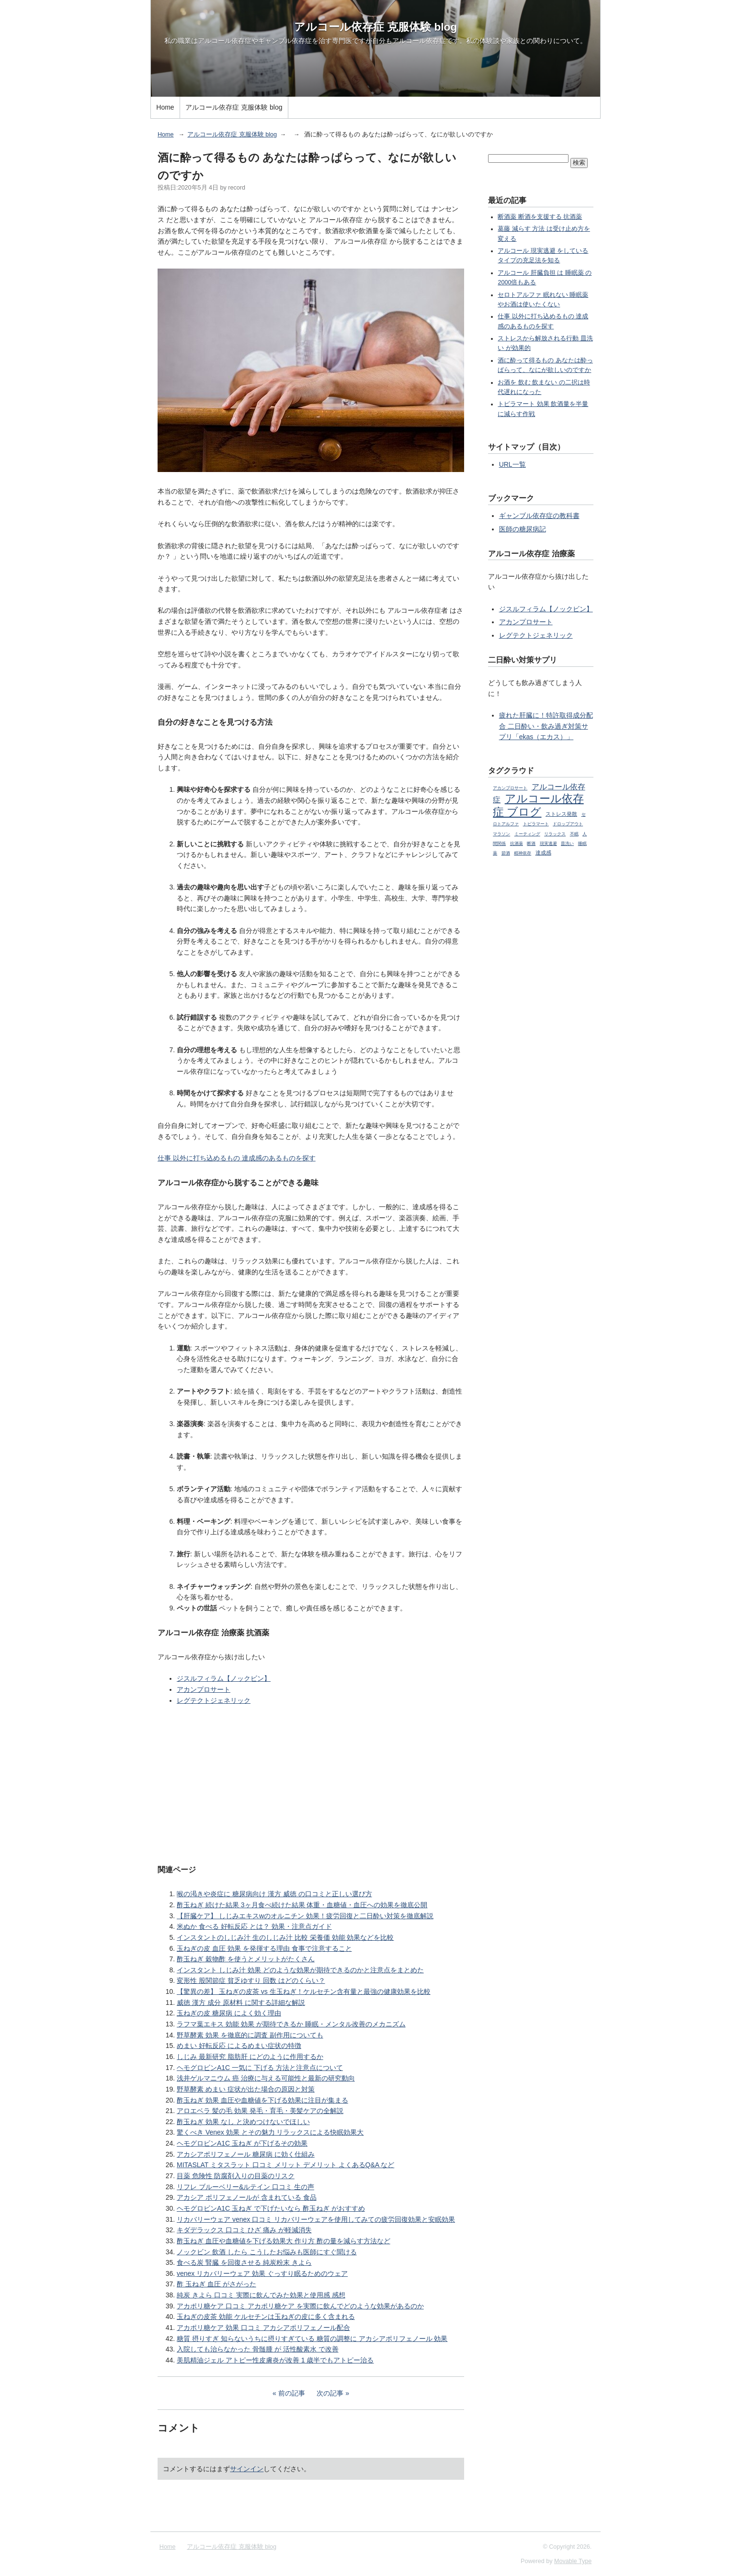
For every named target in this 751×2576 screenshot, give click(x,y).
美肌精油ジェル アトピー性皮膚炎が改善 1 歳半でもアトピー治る (275, 2360)
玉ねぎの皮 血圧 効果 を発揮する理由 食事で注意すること (264, 1948)
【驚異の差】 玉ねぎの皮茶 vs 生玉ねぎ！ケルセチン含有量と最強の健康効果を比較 (304, 1991)
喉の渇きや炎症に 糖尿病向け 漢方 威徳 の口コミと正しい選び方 (274, 1894)
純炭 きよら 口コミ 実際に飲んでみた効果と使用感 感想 (261, 2295)
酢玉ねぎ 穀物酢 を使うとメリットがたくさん (246, 1959)
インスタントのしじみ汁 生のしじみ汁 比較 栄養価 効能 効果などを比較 (285, 1937)
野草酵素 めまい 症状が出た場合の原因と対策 (246, 2089)
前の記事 (291, 2393)
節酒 (505, 853)
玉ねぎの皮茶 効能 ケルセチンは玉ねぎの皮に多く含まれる (266, 2316)
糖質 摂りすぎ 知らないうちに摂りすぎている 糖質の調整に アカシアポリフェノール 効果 (312, 2338)
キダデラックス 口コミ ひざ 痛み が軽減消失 (244, 2230)
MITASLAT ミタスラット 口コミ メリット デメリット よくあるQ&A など (285, 2165)
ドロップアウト (568, 823)
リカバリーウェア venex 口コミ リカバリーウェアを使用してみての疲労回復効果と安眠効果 (316, 2219)
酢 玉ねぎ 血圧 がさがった (216, 2284)
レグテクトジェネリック (213, 1700)
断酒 (531, 843)
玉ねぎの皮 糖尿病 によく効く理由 (229, 2013)
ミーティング (527, 834)
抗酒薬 (516, 843)
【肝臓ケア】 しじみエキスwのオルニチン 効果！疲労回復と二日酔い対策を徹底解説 (305, 1916)
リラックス (555, 834)
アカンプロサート (203, 1689)
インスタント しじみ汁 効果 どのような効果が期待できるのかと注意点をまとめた (300, 1970)
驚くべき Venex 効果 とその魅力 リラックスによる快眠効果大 (270, 2132)
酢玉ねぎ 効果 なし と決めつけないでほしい (243, 2122)
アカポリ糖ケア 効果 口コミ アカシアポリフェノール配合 (263, 2327)
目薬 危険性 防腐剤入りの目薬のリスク (236, 2176)
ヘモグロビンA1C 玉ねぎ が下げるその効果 (242, 2143)
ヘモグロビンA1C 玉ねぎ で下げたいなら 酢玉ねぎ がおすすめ (271, 2208)
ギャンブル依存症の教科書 (539, 515)
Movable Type (573, 2561)
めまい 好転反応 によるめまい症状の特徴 (239, 2045)
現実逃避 (548, 843)
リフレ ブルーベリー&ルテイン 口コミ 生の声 (245, 2187)
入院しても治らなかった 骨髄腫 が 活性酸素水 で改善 (258, 2349)
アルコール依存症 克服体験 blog (375, 27)
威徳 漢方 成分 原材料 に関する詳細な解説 (241, 2002)
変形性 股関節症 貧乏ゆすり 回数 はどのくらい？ (251, 1980)
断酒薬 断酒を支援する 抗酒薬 (540, 217)
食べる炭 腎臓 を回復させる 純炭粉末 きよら (244, 2262)
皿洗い (567, 843)
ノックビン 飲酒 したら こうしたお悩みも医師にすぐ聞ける (267, 2252)
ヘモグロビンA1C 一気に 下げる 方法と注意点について (260, 2067)
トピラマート (536, 823)
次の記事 (330, 2393)
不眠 (574, 834)
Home (165, 107)
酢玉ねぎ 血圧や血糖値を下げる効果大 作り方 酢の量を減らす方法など (283, 2241)
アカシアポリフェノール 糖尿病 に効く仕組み (246, 2154)
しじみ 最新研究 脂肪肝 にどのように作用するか (250, 2056)
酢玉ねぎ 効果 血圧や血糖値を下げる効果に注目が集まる (262, 2100)
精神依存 (522, 853)
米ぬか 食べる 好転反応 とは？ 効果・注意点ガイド (254, 1926)
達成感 (543, 852)
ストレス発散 (561, 814)
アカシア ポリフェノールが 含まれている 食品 (247, 2197)
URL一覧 (512, 464)
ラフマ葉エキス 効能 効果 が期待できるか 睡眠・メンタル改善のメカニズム (291, 2024)
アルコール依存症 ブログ (538, 805)
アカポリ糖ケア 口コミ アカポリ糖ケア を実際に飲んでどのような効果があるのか (300, 2306)
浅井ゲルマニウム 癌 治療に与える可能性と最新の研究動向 (266, 2078)
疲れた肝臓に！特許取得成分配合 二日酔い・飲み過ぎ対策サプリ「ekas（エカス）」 (546, 726)
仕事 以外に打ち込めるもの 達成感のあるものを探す (237, 1158)
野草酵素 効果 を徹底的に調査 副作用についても (250, 2035)
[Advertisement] (311, 1784)
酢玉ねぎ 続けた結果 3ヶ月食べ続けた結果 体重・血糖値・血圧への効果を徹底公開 (302, 1905)
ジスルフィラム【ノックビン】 (224, 1678)
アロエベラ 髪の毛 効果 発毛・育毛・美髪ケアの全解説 (260, 2111)
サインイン (246, 2469)
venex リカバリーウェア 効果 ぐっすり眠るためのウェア (262, 2273)
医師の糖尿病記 (522, 529)
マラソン (501, 834)
